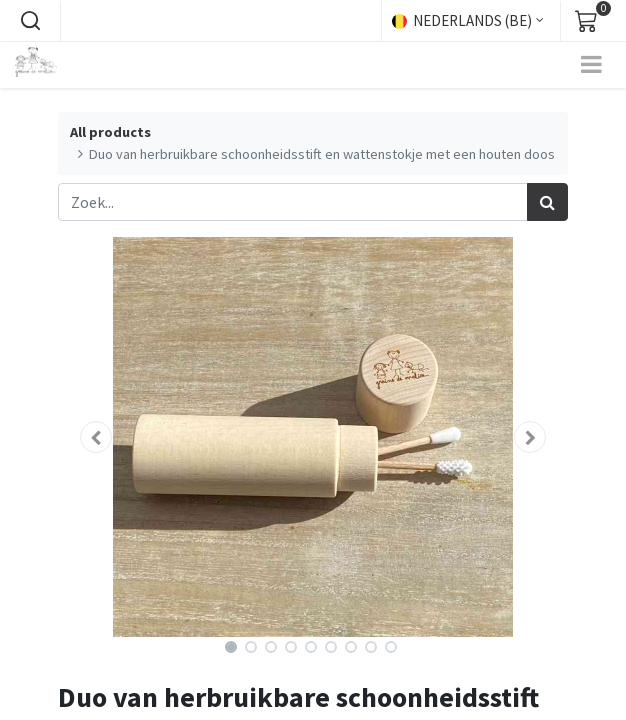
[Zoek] (547, 202)
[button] (30, 21)
